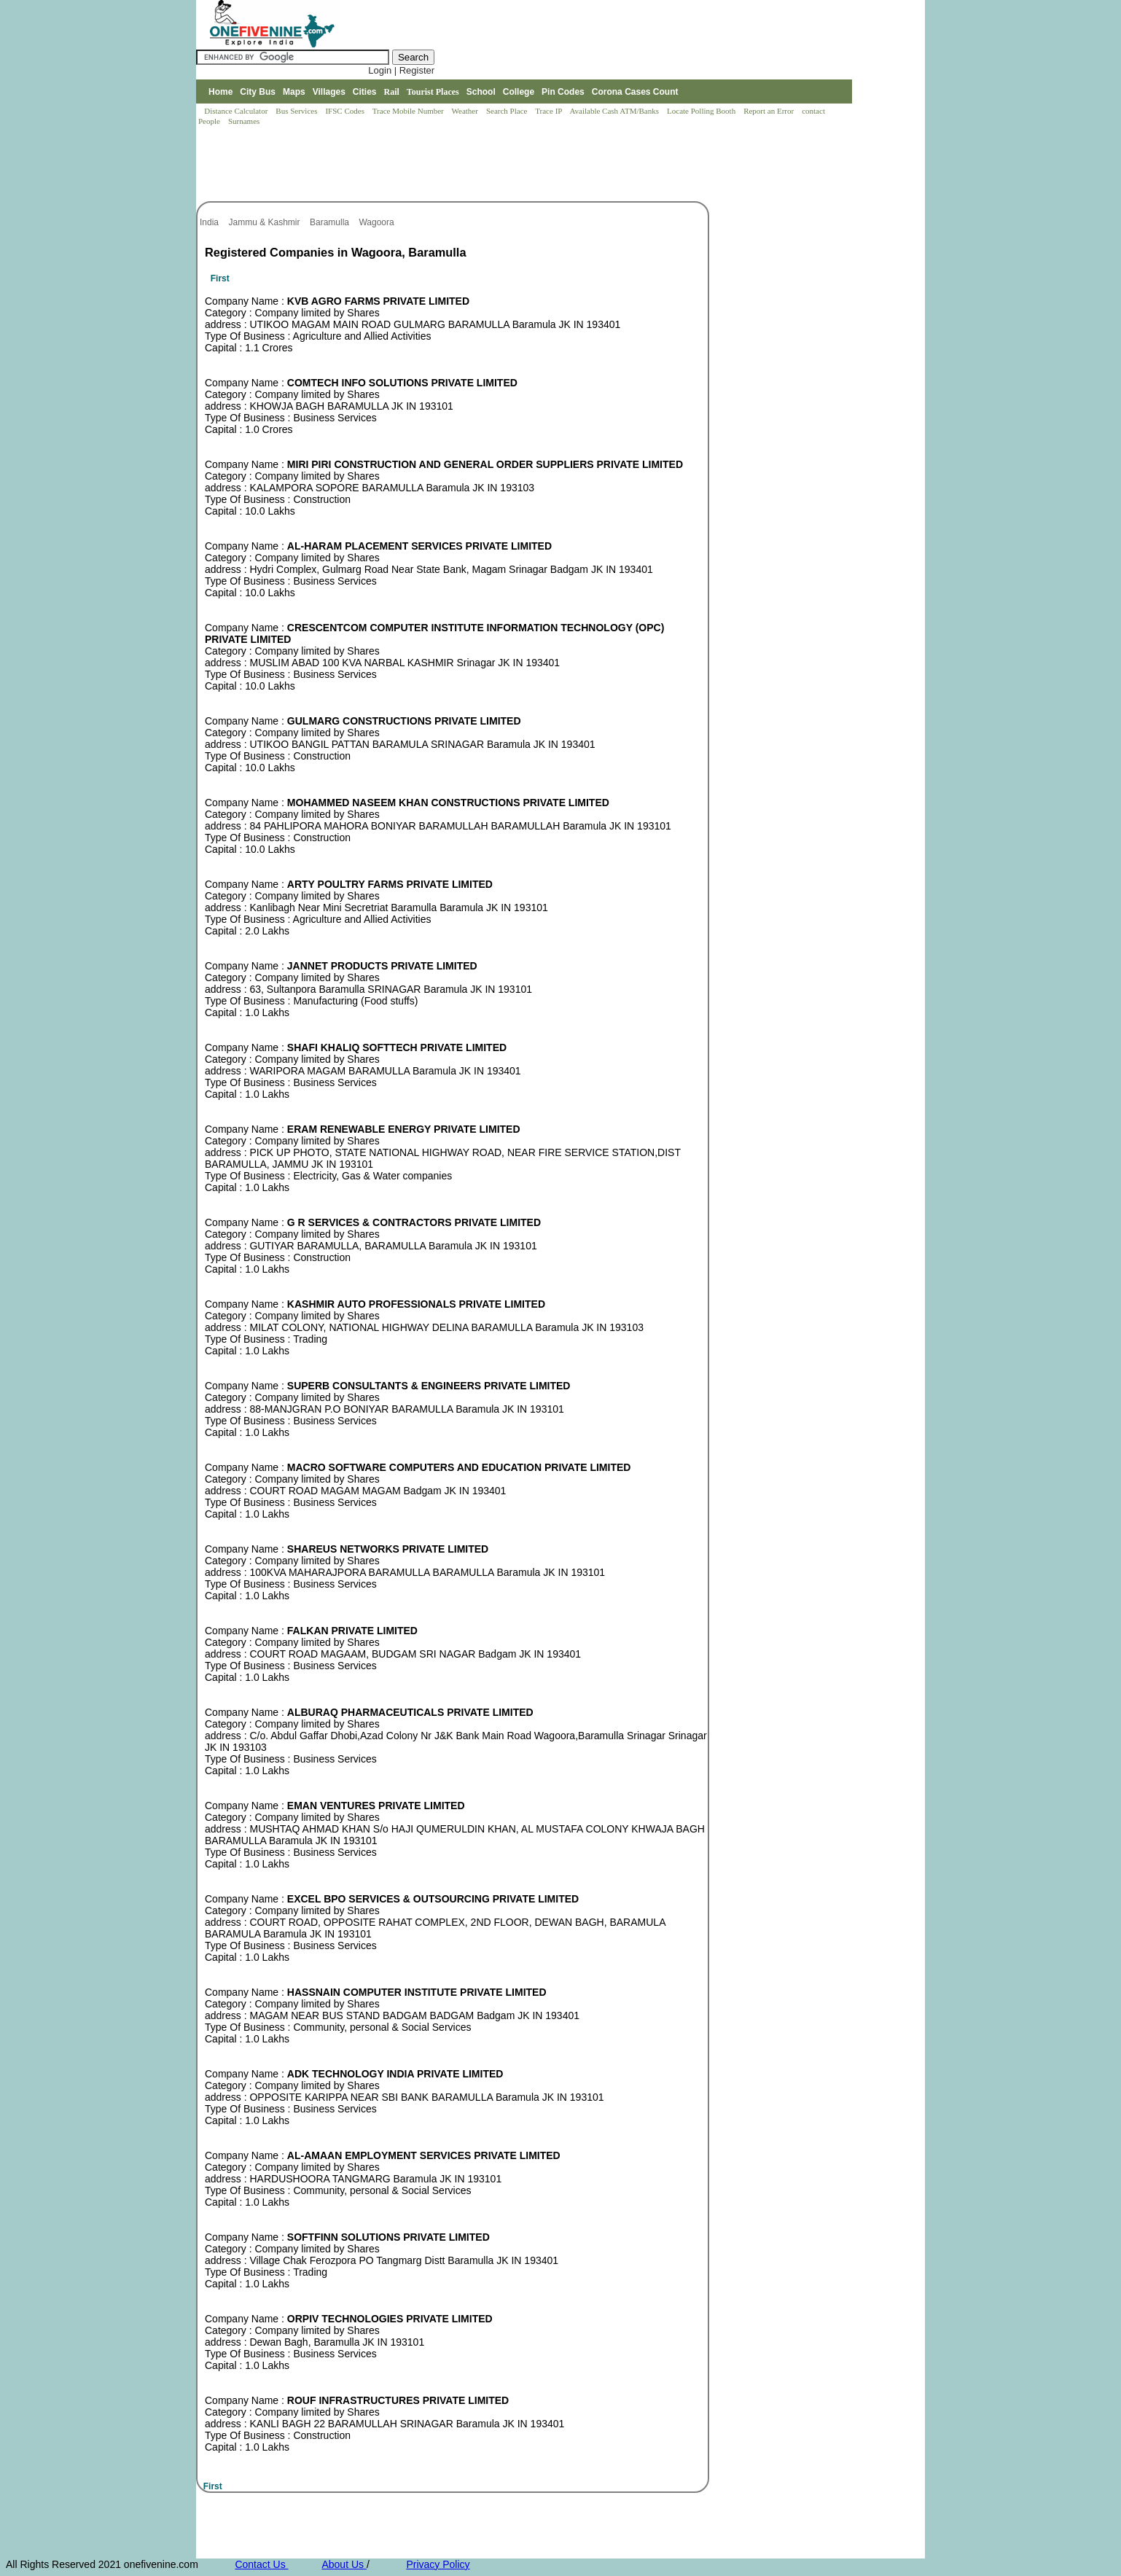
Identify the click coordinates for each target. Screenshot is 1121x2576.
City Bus (258, 92)
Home (220, 92)
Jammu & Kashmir (265, 222)
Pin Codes (563, 92)
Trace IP (549, 110)
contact (814, 110)
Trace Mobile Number (409, 110)
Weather (466, 110)
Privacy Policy (437, 2564)
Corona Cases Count (635, 92)
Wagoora (378, 222)
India (210, 222)
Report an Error (769, 110)
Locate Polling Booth (702, 110)
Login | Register (401, 70)
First (220, 278)
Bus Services (296, 110)
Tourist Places (433, 92)
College (518, 92)
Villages (329, 92)
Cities (365, 92)
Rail (391, 92)
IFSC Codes (345, 110)
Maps (294, 92)
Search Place (507, 110)
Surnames (243, 121)
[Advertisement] (461, 165)
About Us (343, 2564)
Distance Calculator (235, 110)
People (210, 121)
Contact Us (261, 2564)
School (481, 92)
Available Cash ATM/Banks (614, 110)
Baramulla (330, 222)
